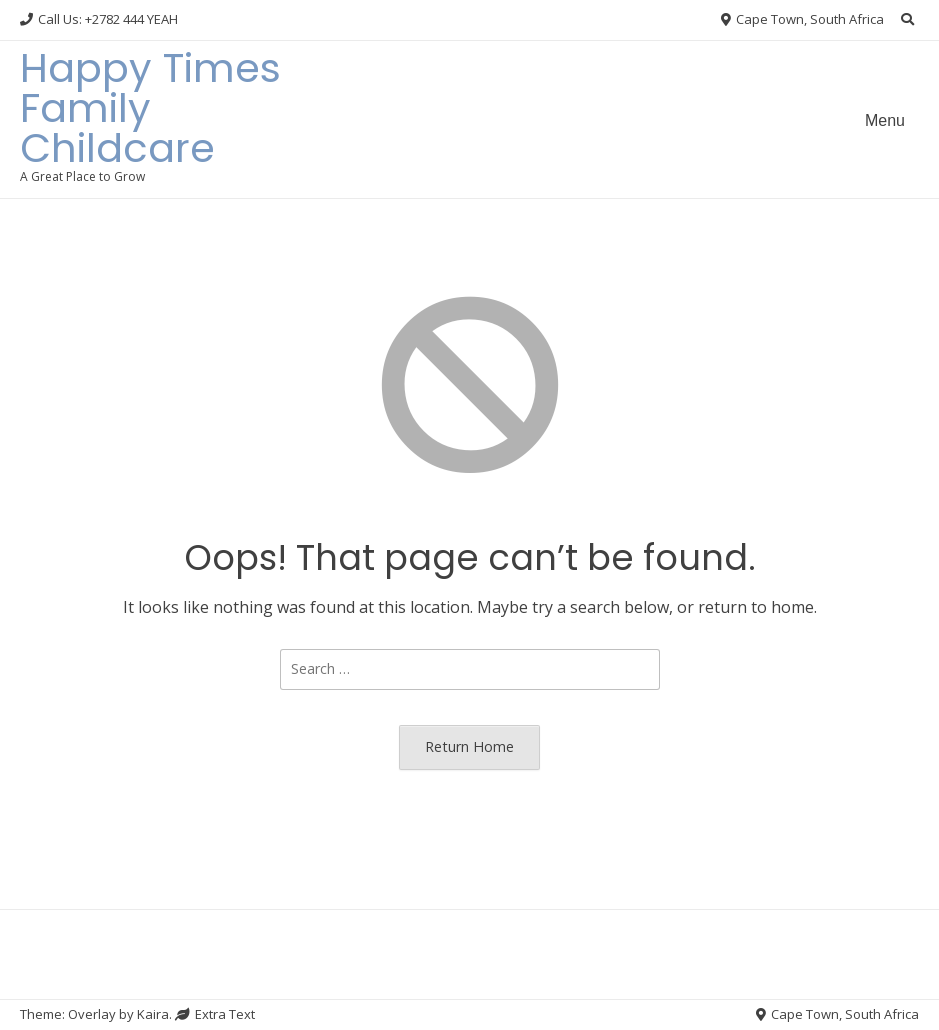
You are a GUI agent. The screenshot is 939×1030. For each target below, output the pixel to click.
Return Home (469, 746)
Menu (885, 120)
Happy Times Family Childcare (150, 108)
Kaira (153, 1014)
